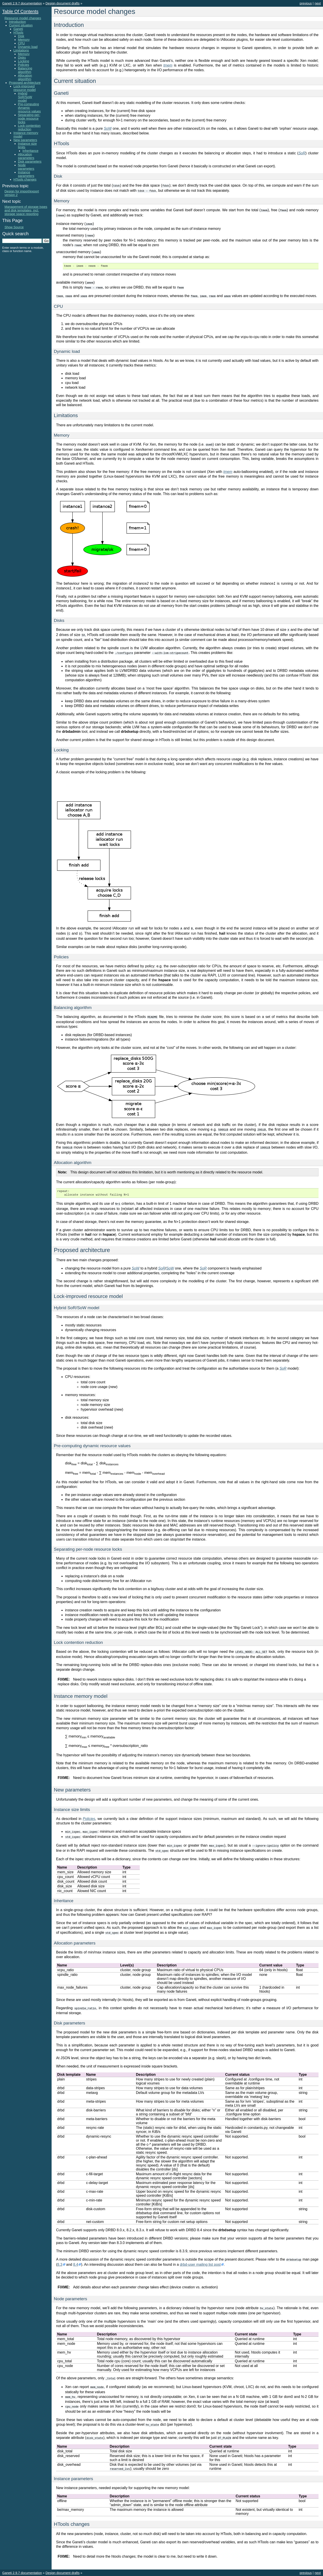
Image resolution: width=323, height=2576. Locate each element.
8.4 (75, 2259)
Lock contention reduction (29, 127)
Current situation (21, 25)
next (318, 3)
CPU (21, 43)
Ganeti (18, 29)
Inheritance (30, 151)
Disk (21, 36)
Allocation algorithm (25, 77)
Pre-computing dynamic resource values (29, 107)
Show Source (14, 227)
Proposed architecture (25, 82)
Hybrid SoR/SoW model (25, 97)
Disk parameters (29, 161)
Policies (23, 65)
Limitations (21, 50)
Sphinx (211, 2572)
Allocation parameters (26, 156)
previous (306, 3)
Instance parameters (26, 174)
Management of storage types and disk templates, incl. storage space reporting (25, 210)
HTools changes (24, 179)
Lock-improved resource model (24, 88)
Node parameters (26, 166)
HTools (18, 32)
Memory (24, 39)
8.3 (59, 2259)
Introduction (17, 22)
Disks (22, 57)
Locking (23, 61)
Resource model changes (22, 18)
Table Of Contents (20, 11)
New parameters (25, 140)
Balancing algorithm (25, 70)
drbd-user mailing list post (200, 2259)
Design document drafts (63, 3)
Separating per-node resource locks (29, 118)
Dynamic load (27, 47)
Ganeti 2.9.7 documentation (22, 3)
